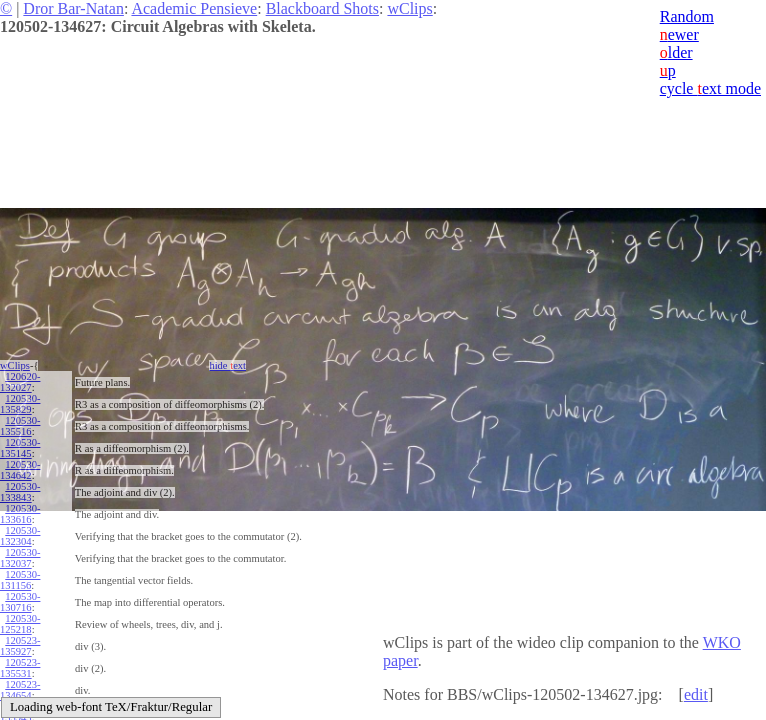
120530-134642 (20, 470)
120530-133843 (20, 492)
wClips (409, 8)
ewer (679, 34)
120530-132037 (20, 558)
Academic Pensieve (194, 8)
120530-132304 (20, 536)
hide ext (227, 365)
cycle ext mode (710, 88)
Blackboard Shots (322, 8)
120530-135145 (20, 448)
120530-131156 (20, 580)
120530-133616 (20, 514)
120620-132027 (20, 382)
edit (696, 694)
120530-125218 (20, 624)
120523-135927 (20, 646)
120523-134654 (20, 690)
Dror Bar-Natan (73, 8)
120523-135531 (20, 668)
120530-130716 (20, 602)
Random (687, 16)
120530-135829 (20, 404)
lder (676, 52)
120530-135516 (20, 426)
